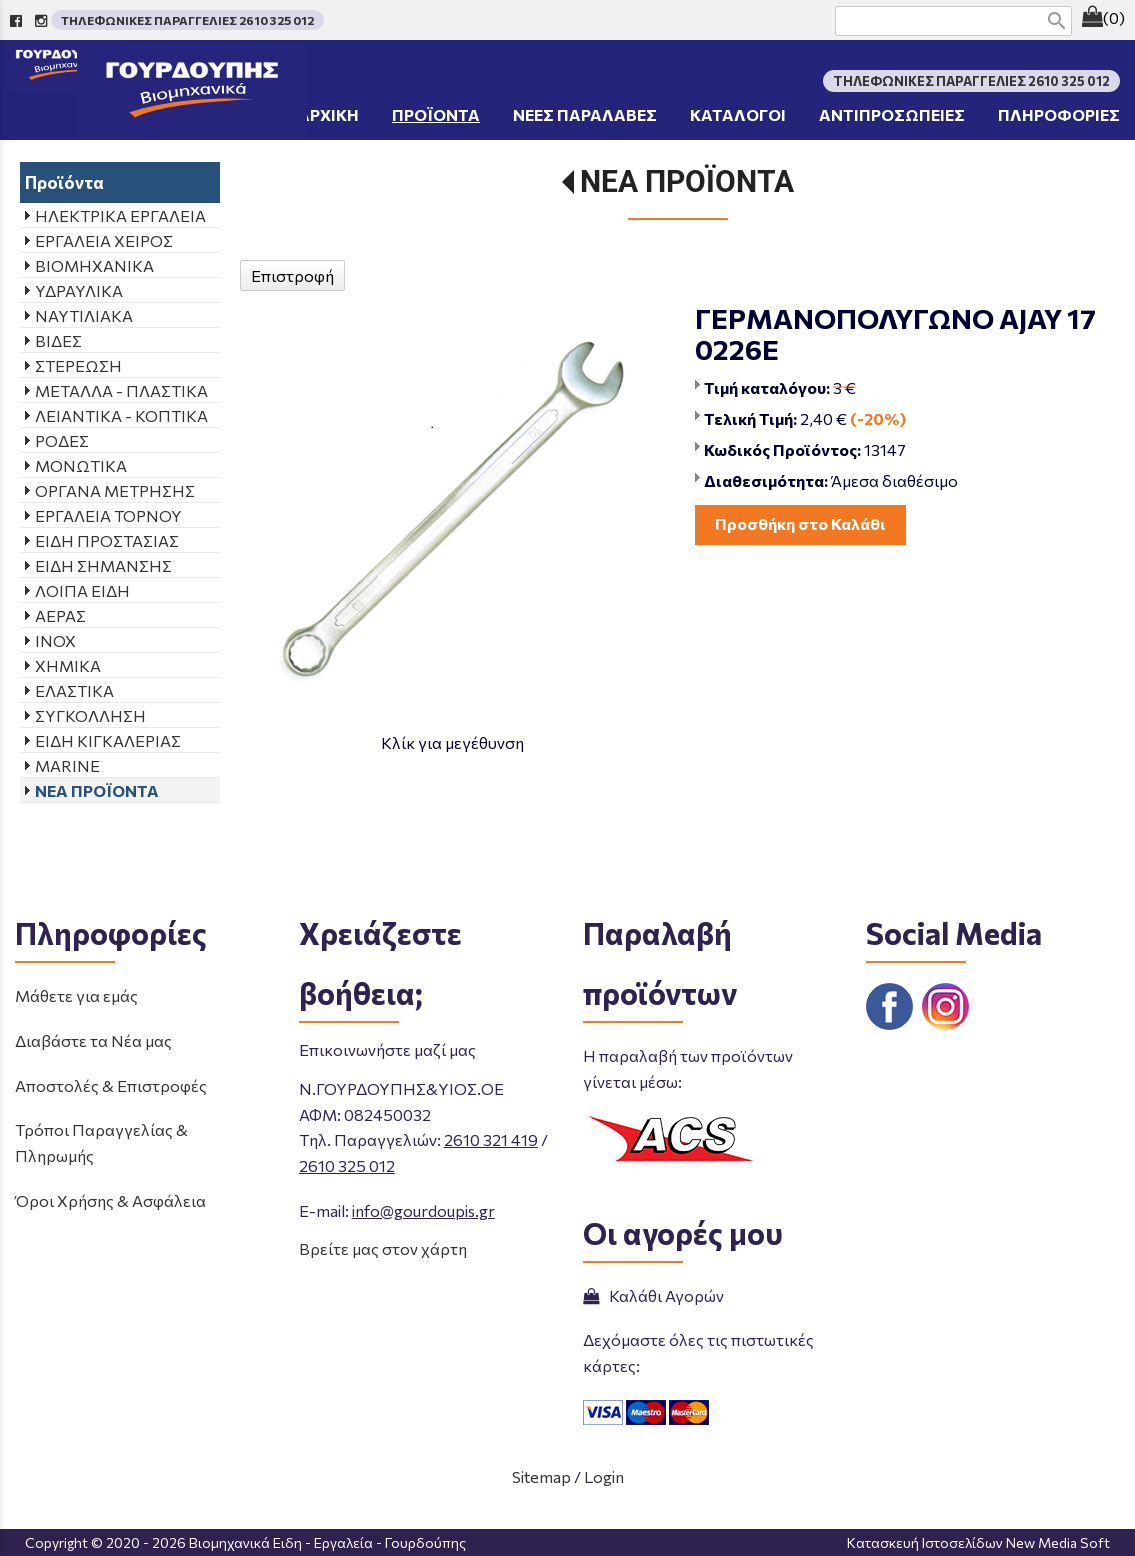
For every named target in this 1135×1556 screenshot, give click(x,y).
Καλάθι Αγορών (653, 1295)
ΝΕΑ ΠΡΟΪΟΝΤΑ (687, 181)
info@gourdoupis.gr (423, 1210)
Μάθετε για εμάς (76, 995)
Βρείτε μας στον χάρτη (383, 1248)
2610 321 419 (491, 1139)
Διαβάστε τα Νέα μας (93, 1040)
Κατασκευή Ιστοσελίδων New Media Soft (978, 1542)
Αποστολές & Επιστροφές (111, 1085)
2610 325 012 (347, 1165)
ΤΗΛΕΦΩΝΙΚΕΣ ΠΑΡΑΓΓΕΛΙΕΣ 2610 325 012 (187, 20)
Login (604, 1476)
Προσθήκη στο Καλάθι (800, 523)
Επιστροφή (292, 275)
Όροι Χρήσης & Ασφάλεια (110, 1200)
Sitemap (541, 1476)
